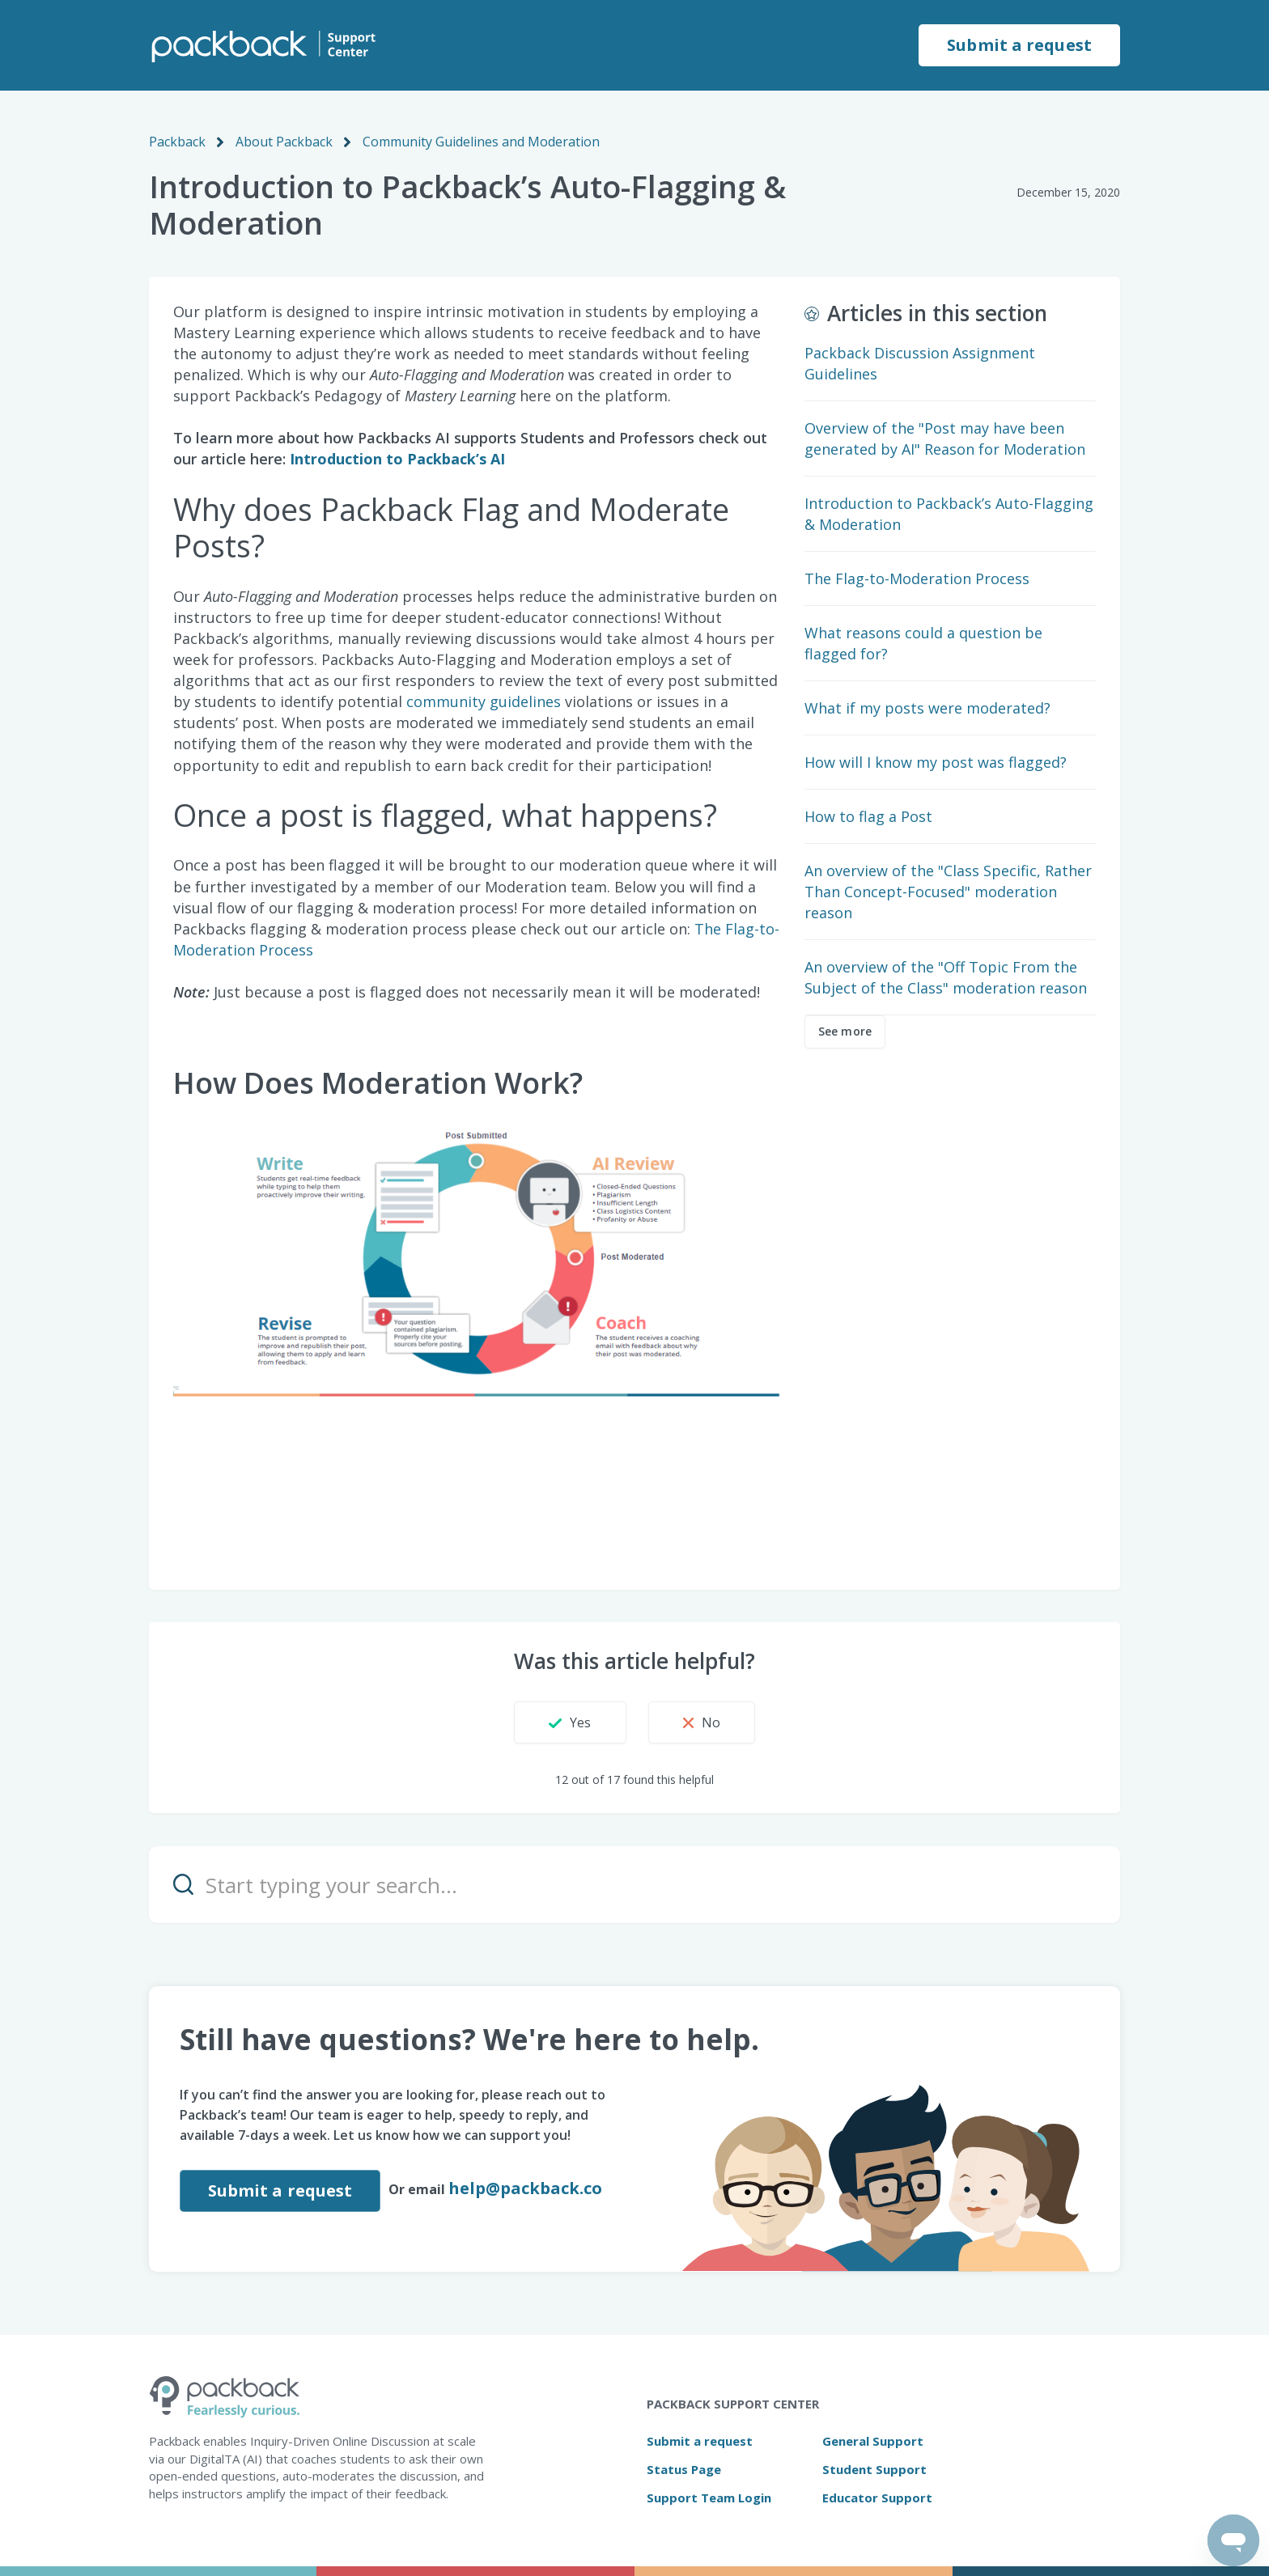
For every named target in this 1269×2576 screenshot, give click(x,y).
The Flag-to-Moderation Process (916, 578)
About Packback (284, 141)
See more (845, 1031)
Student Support (874, 2469)
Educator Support (877, 2497)
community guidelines (483, 701)
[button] (570, 1722)
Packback (177, 141)
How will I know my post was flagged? (935, 762)
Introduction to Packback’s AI (399, 458)
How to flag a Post (868, 816)
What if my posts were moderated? (927, 708)
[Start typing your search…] (634, 1884)
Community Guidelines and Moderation (481, 141)
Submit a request (1019, 45)
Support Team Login (709, 2497)
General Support (872, 2441)
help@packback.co (525, 2188)
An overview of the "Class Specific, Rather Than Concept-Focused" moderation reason (948, 891)
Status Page (684, 2469)
